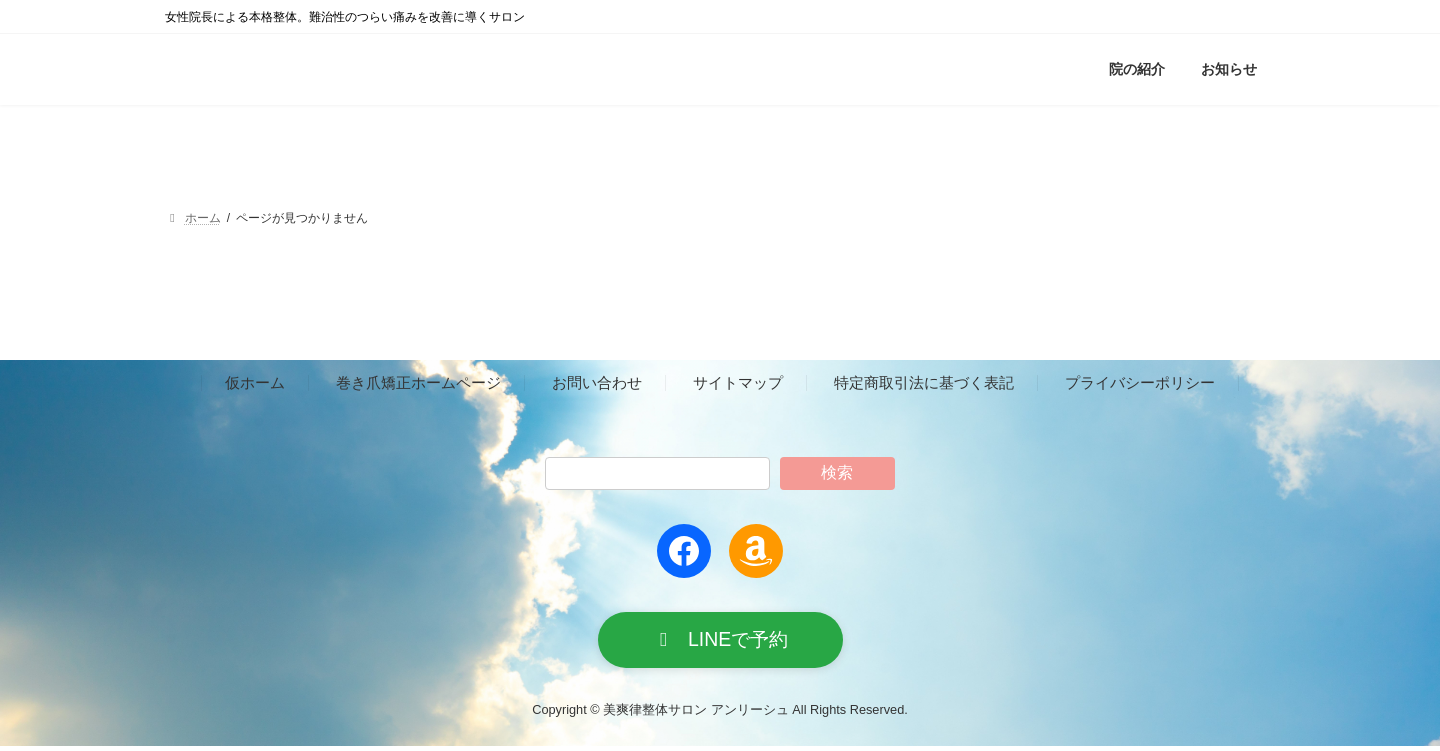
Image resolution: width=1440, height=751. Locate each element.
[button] (720, 642)
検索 (837, 472)
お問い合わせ (597, 383)
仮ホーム (255, 383)
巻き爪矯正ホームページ (418, 383)
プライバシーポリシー (1140, 383)
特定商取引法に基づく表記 (924, 383)
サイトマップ (738, 383)
